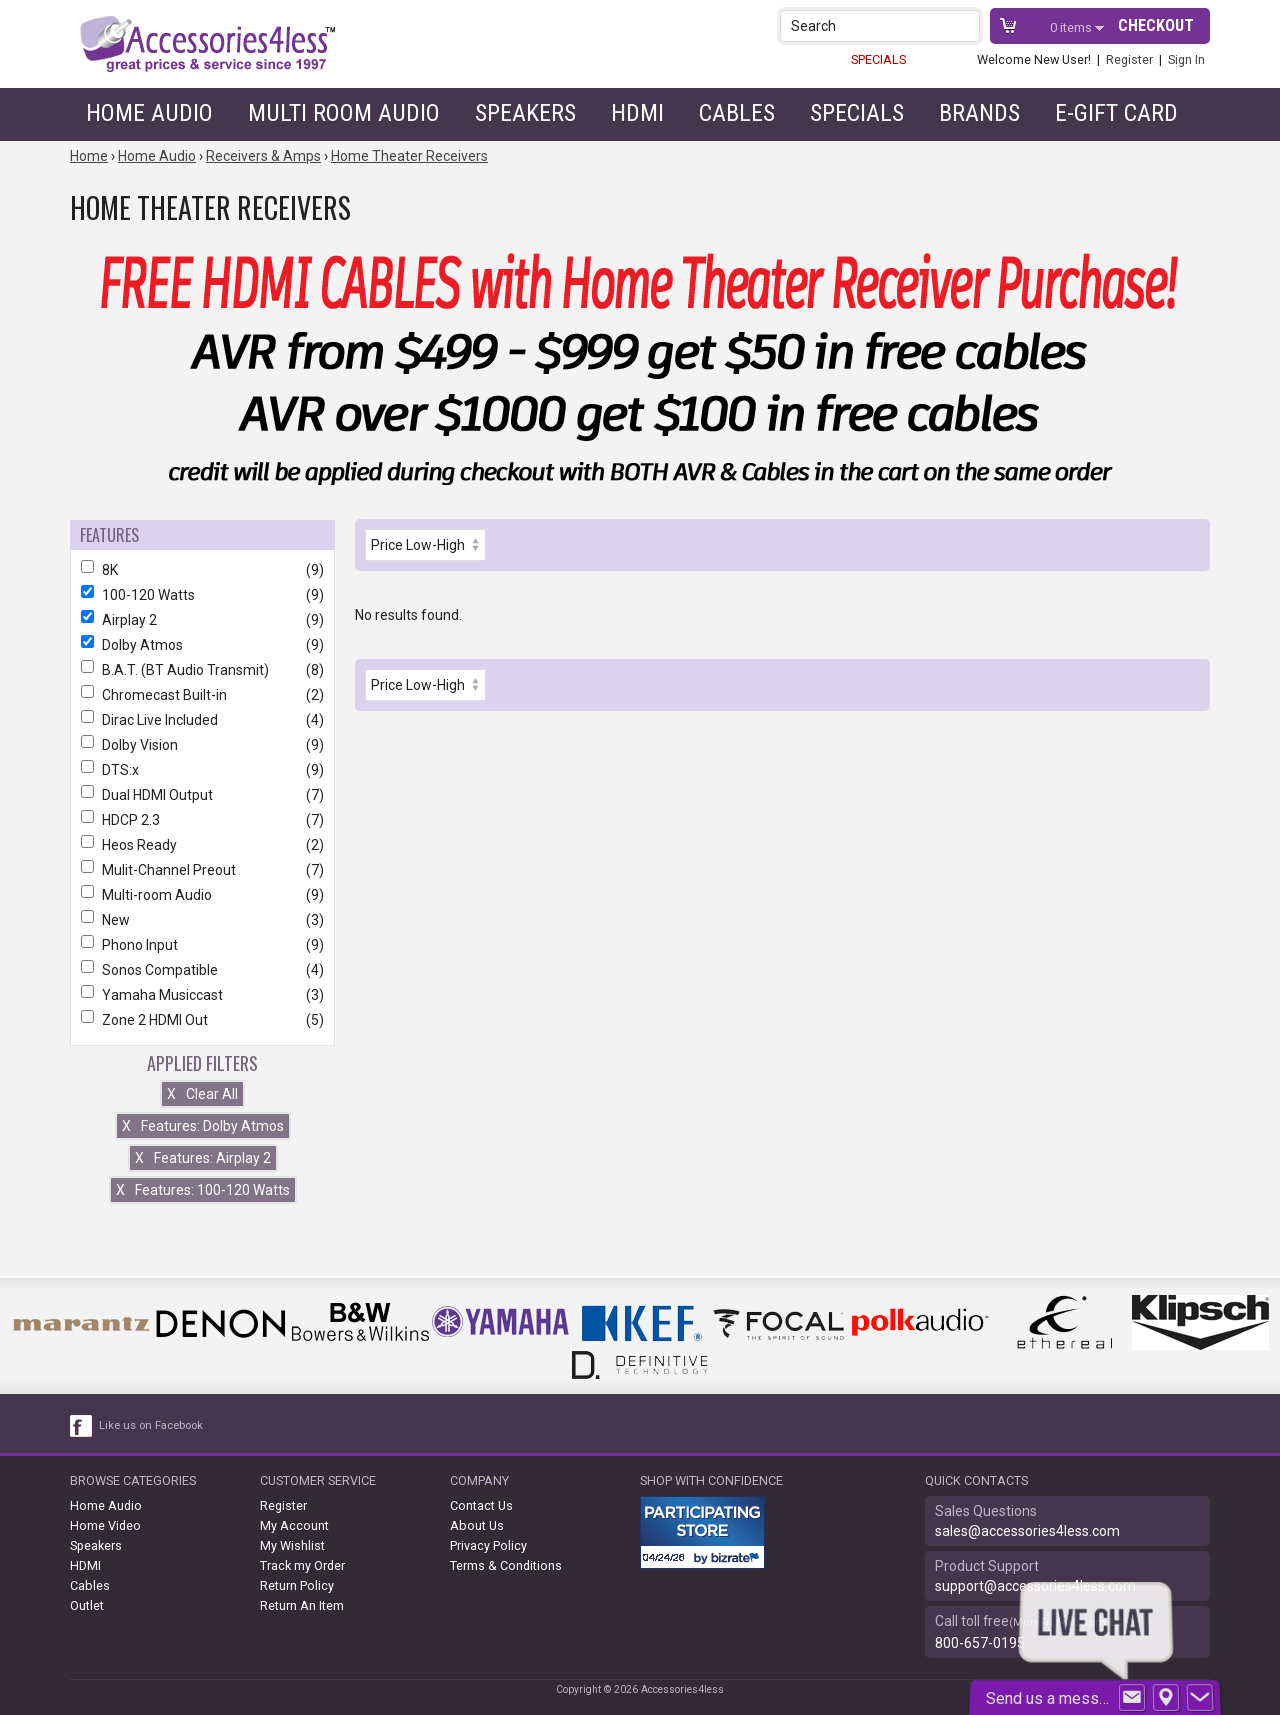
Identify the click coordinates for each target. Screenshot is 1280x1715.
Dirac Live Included (202, 720)
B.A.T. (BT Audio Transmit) (202, 670)
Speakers (525, 113)
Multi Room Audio (344, 113)
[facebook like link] (82, 1426)
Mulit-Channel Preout (202, 870)
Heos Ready (202, 845)
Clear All (202, 1094)
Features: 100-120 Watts (203, 1190)
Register (1129, 59)
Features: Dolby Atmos (203, 1126)
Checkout (1156, 25)
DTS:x (202, 770)
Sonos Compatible (202, 970)
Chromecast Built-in (202, 695)
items (1072, 27)
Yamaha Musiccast (202, 995)
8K (202, 570)
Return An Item (302, 1605)
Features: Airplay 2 (203, 1158)
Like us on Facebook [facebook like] (151, 1425)
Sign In (1186, 59)
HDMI (637, 113)
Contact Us (481, 1505)
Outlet (87, 1605)
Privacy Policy (488, 1545)
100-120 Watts (202, 595)
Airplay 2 (202, 620)
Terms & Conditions (506, 1565)
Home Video (105, 1525)
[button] (966, 25)
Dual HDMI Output (202, 795)
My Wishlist (292, 1545)
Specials (857, 113)
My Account (294, 1525)
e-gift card (1116, 113)
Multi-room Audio (202, 895)
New (202, 920)
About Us (477, 1525)
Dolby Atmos (202, 645)
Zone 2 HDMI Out (202, 1020)
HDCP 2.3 (202, 820)
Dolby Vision (202, 745)
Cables (737, 113)
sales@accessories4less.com (1027, 1531)
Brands (979, 113)
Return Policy (297, 1585)
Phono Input (202, 945)
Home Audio (149, 113)
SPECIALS (878, 59)
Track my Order (302, 1565)
